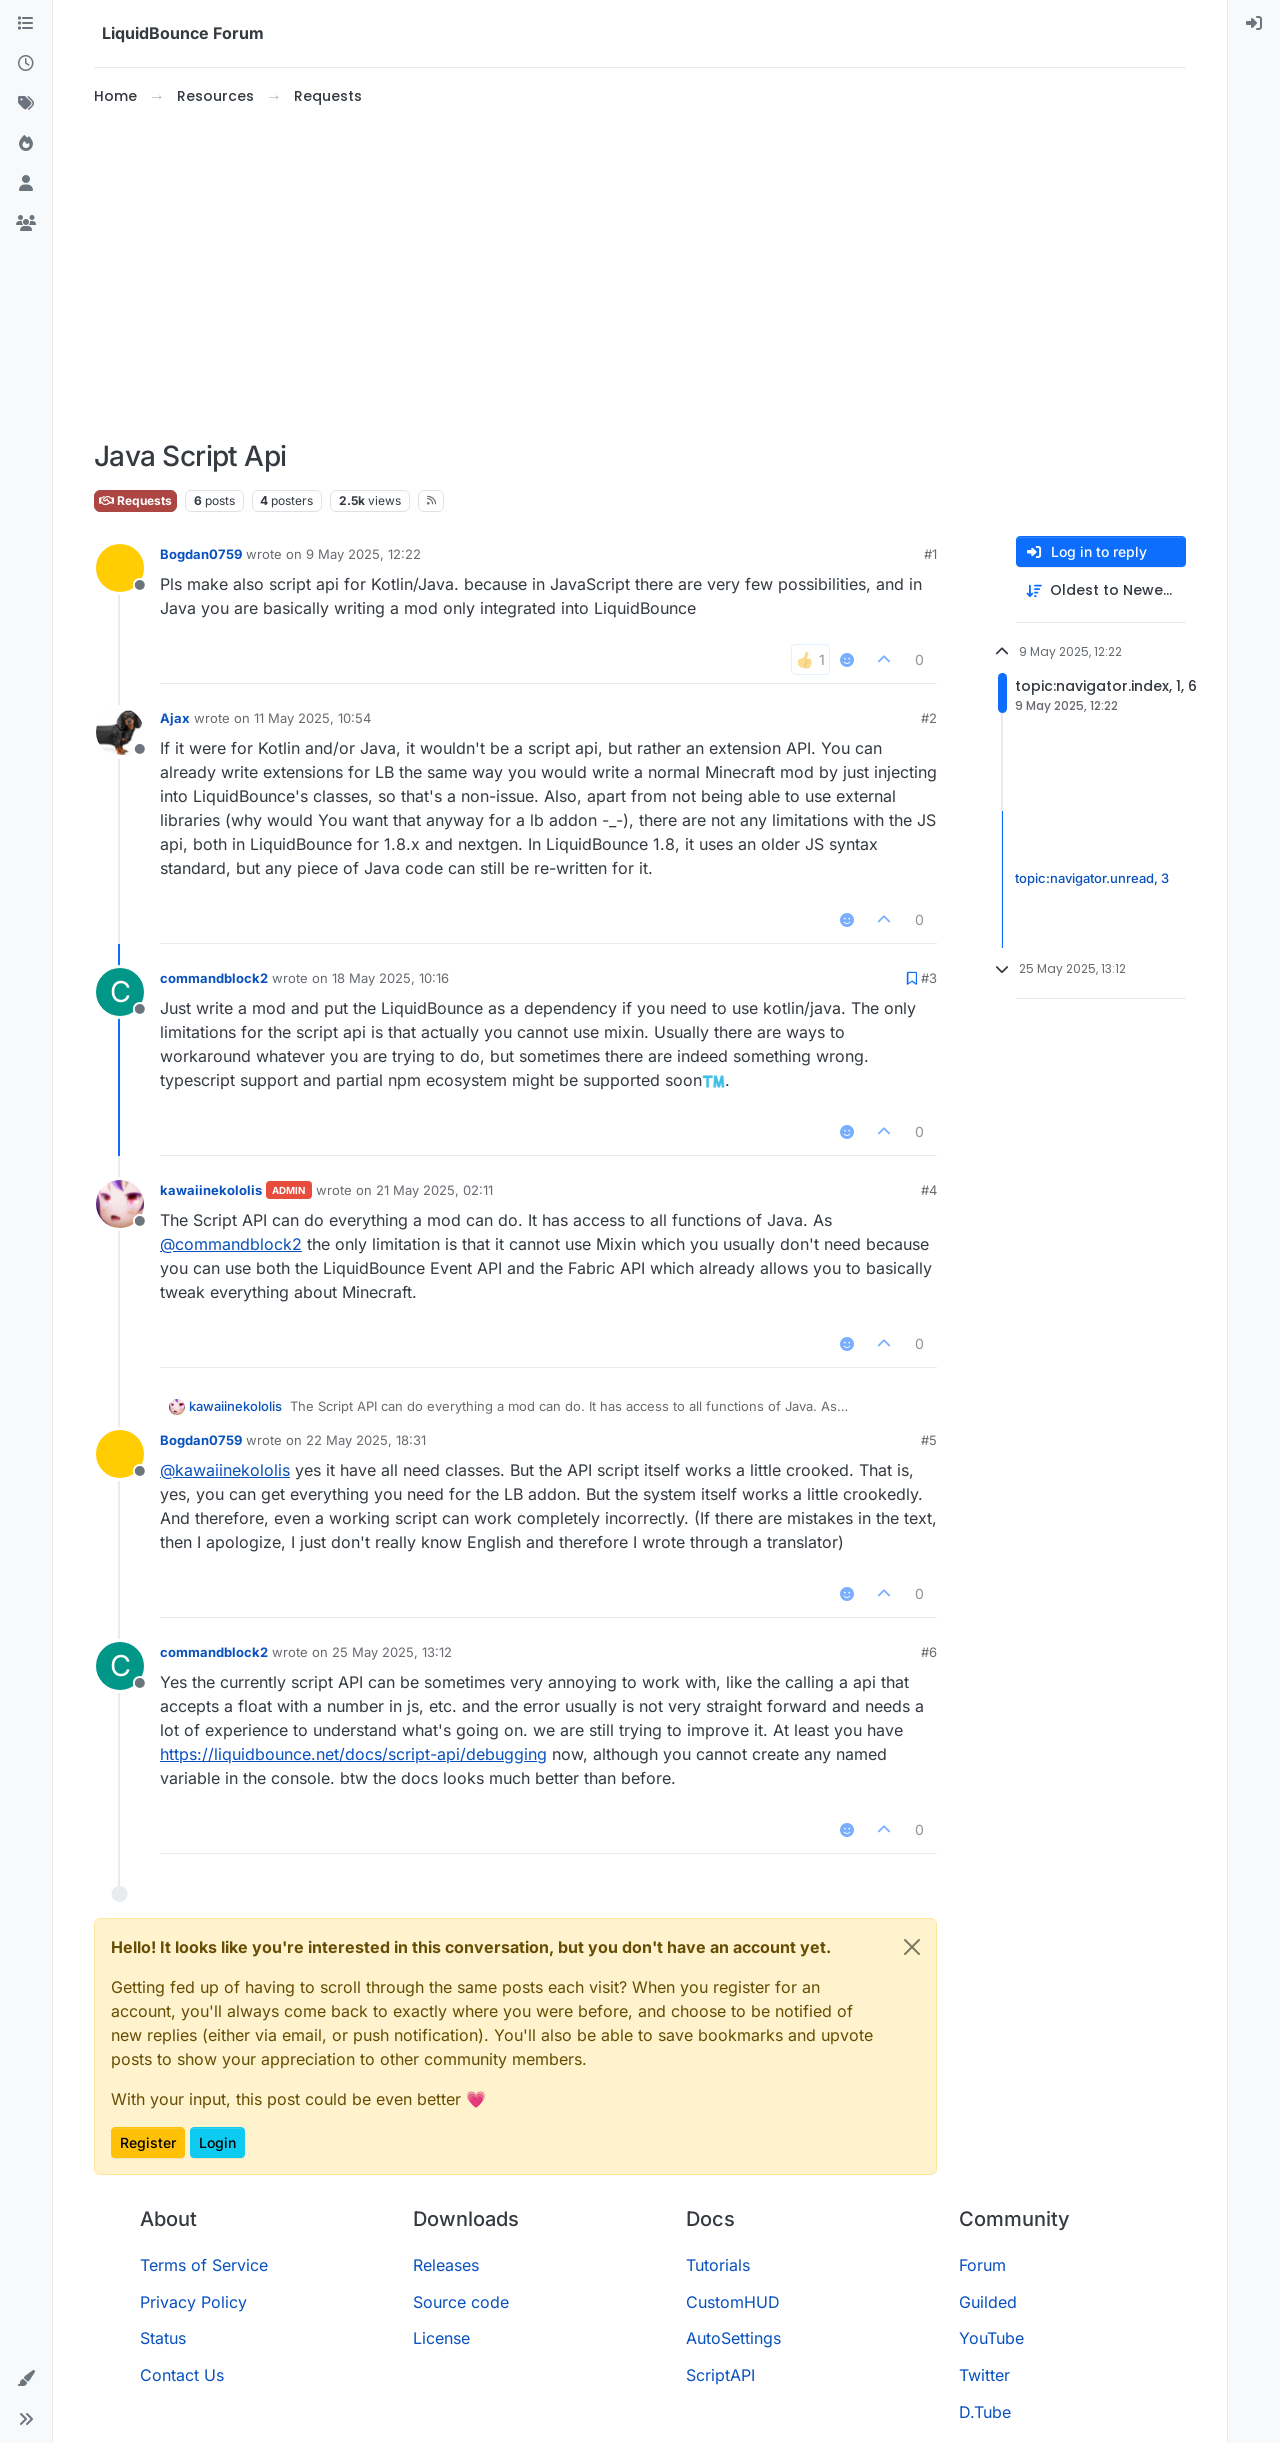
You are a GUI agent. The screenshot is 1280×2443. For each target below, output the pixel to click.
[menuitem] (1254, 24)
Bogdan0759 (201, 554)
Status (163, 2338)
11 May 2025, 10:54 (312, 718)
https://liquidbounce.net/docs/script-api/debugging (353, 1754)
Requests (135, 500)
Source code (461, 2302)
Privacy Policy (193, 2302)
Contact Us (182, 2375)
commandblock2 (214, 978)
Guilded (988, 2302)
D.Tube (985, 2412)
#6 (929, 1652)
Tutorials (718, 2265)
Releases (446, 2265)
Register (148, 2142)
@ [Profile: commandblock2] (231, 1244)
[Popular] (26, 144)
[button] (26, 2379)
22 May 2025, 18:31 (366, 1440)
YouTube (991, 2338)
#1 (930, 554)
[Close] (912, 1947)
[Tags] (26, 104)
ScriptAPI (720, 2375)
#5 (929, 1440)
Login (217, 2142)
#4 (929, 1190)
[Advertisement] (640, 274)
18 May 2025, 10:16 (390, 978)
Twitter (984, 2375)
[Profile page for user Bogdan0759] (120, 568)
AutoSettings (733, 2338)
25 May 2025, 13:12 (392, 1652)
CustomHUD (733, 2302)
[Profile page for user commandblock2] (120, 992)
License (441, 2338)
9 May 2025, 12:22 (363, 554)
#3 (929, 978)
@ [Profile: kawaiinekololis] (225, 1470)
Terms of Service (204, 2265)
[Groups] (26, 224)
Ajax (175, 718)
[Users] (26, 184)
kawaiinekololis (211, 1190)
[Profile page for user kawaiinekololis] (120, 1204)
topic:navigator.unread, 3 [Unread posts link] (1092, 879)
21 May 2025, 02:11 (434, 1190)
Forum (982, 2265)
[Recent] (26, 64)
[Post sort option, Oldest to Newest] (1101, 590)
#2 (929, 718)
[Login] (1254, 24)
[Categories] (26, 24)
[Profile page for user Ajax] (120, 732)
